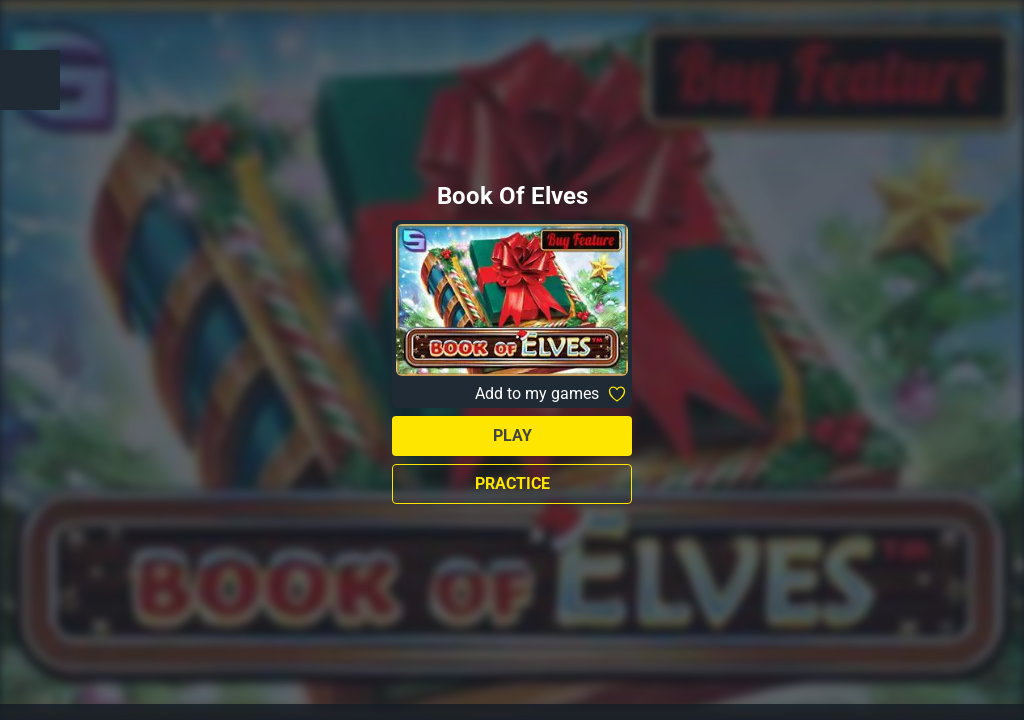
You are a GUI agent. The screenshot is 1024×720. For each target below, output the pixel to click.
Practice (512, 483)
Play (512, 435)
